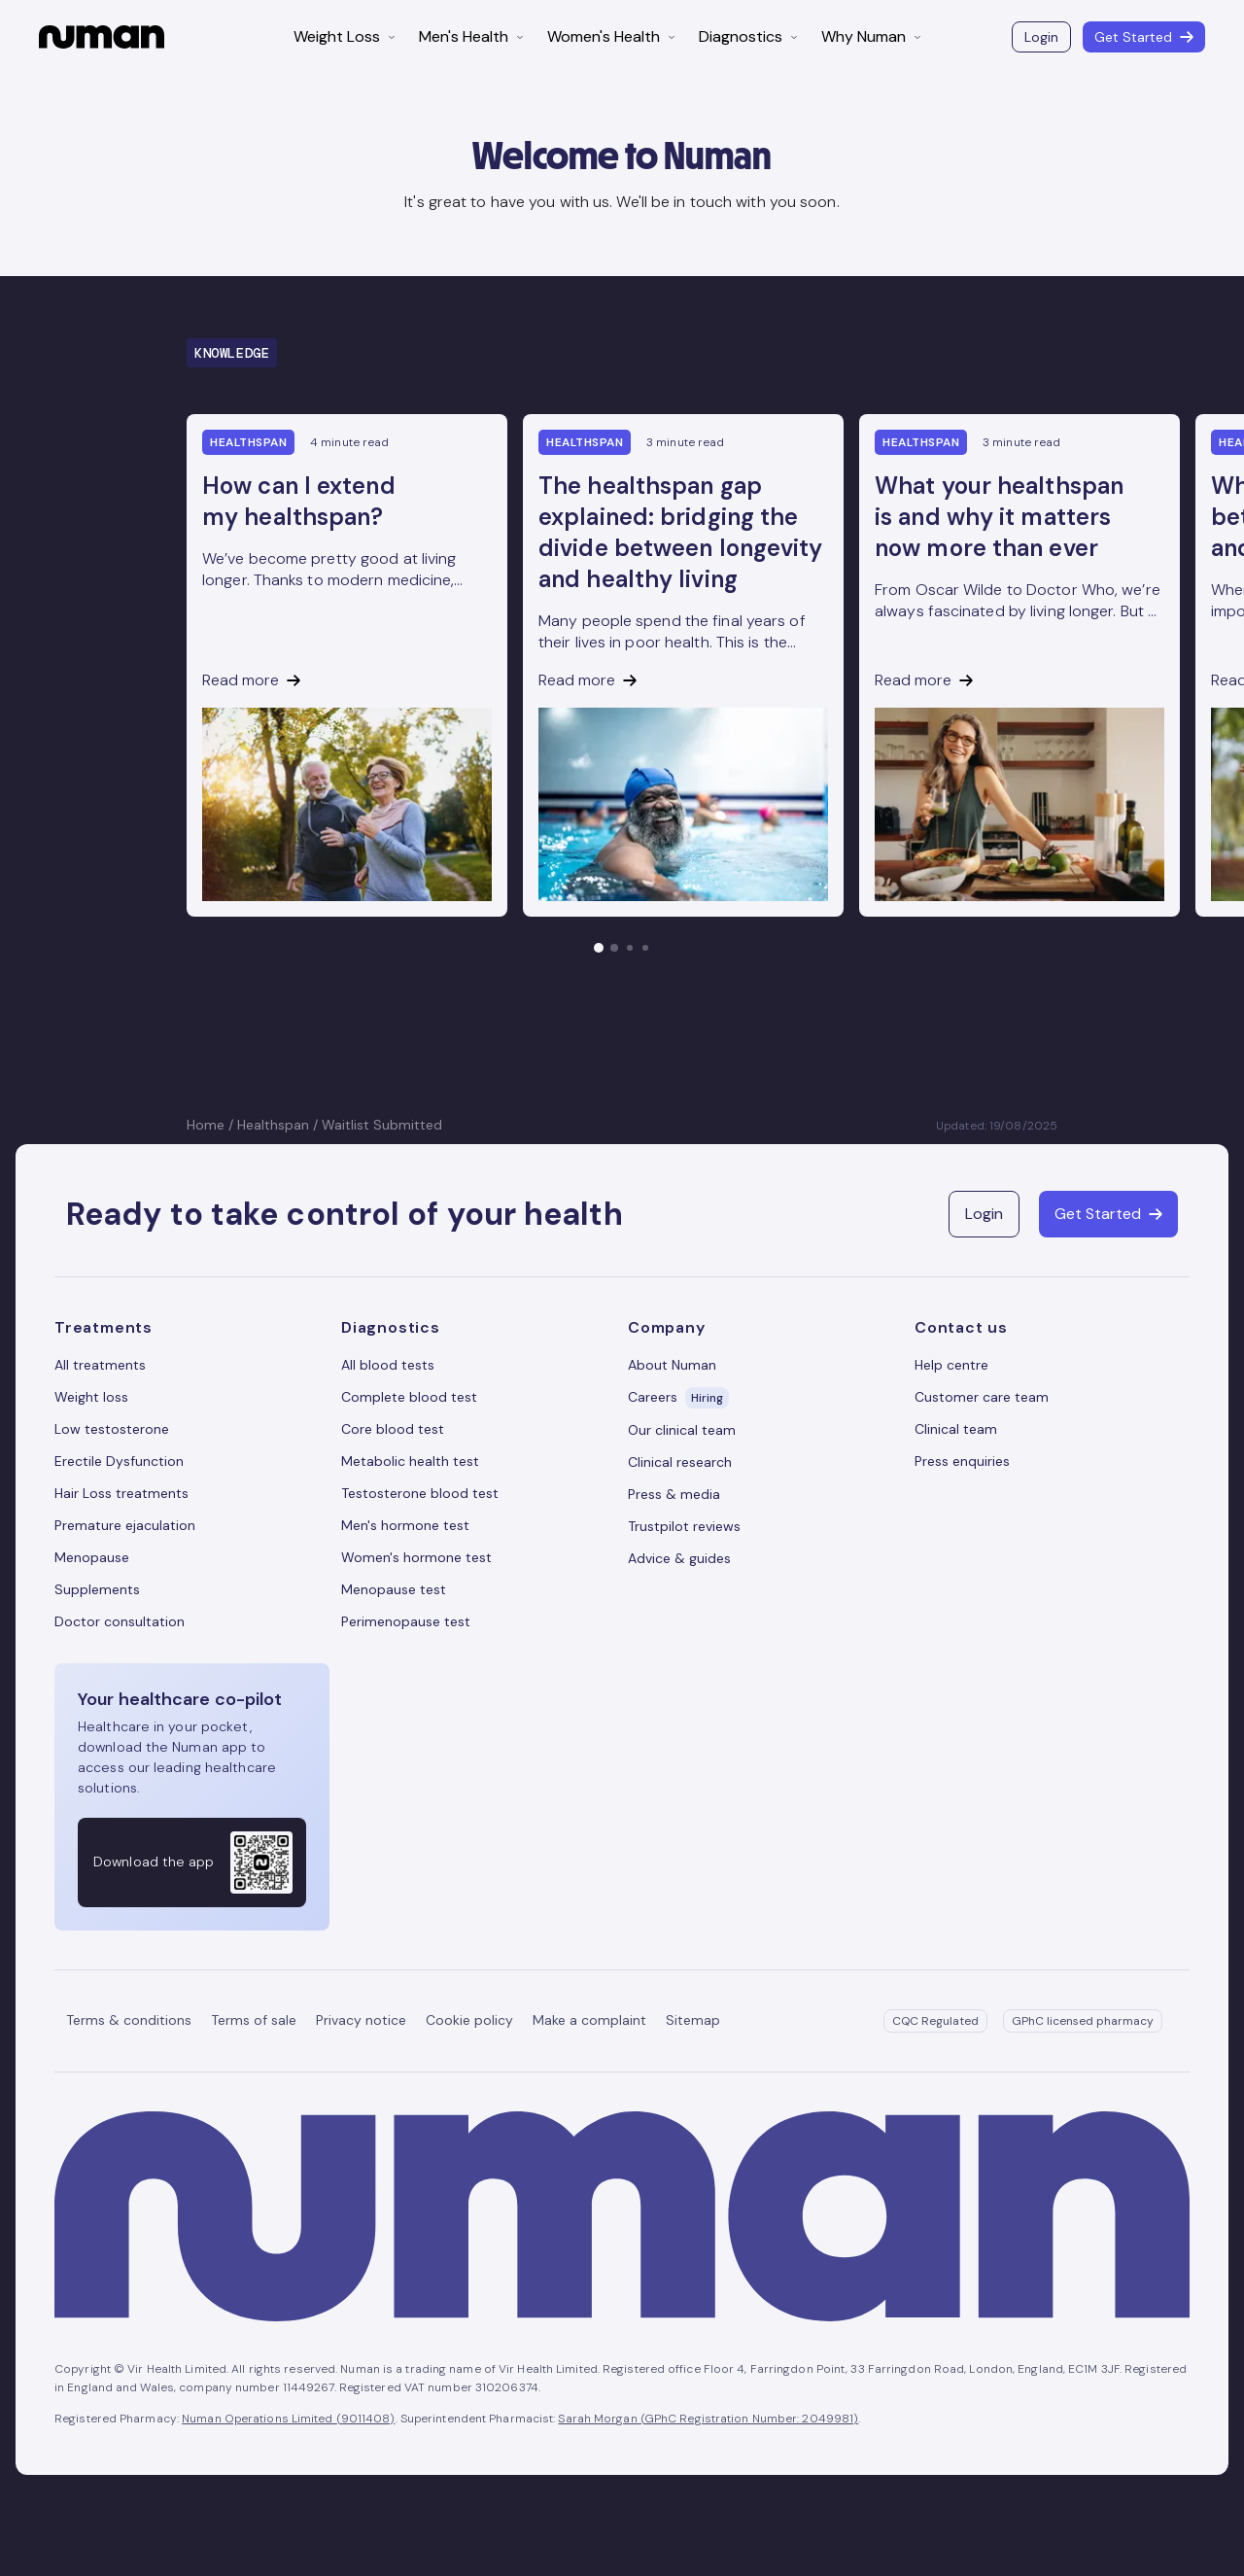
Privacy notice (361, 2020)
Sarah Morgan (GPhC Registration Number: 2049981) (708, 2418)
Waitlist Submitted (382, 1124)
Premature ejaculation (124, 1525)
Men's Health (471, 36)
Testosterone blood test (420, 1493)
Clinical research (680, 1462)
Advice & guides (679, 1558)
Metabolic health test (410, 1461)
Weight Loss (345, 36)
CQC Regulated (935, 2021)
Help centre (951, 1365)
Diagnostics (748, 36)
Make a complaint (589, 2020)
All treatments (100, 1365)
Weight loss (91, 1397)
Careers (678, 1398)
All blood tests (387, 1365)
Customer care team (982, 1397)
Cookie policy (469, 2020)
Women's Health (611, 36)
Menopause (91, 1557)
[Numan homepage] (101, 37)
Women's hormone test (416, 1557)
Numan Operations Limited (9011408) (288, 2418)
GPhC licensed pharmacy (1083, 2021)
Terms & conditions (128, 2020)
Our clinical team (682, 1430)
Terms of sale (253, 2020)
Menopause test (393, 1589)
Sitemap (693, 2020)
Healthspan (273, 1124)
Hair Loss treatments (121, 1493)
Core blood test (392, 1429)
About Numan (672, 1365)
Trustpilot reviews (684, 1526)
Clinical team (956, 1429)
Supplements (97, 1589)
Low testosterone (111, 1429)
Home (206, 1124)
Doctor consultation (119, 1621)
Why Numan (871, 36)
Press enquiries (962, 1461)
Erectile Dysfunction (119, 1461)
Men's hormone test (405, 1525)
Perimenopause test (405, 1621)
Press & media (674, 1494)
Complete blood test (409, 1397)
